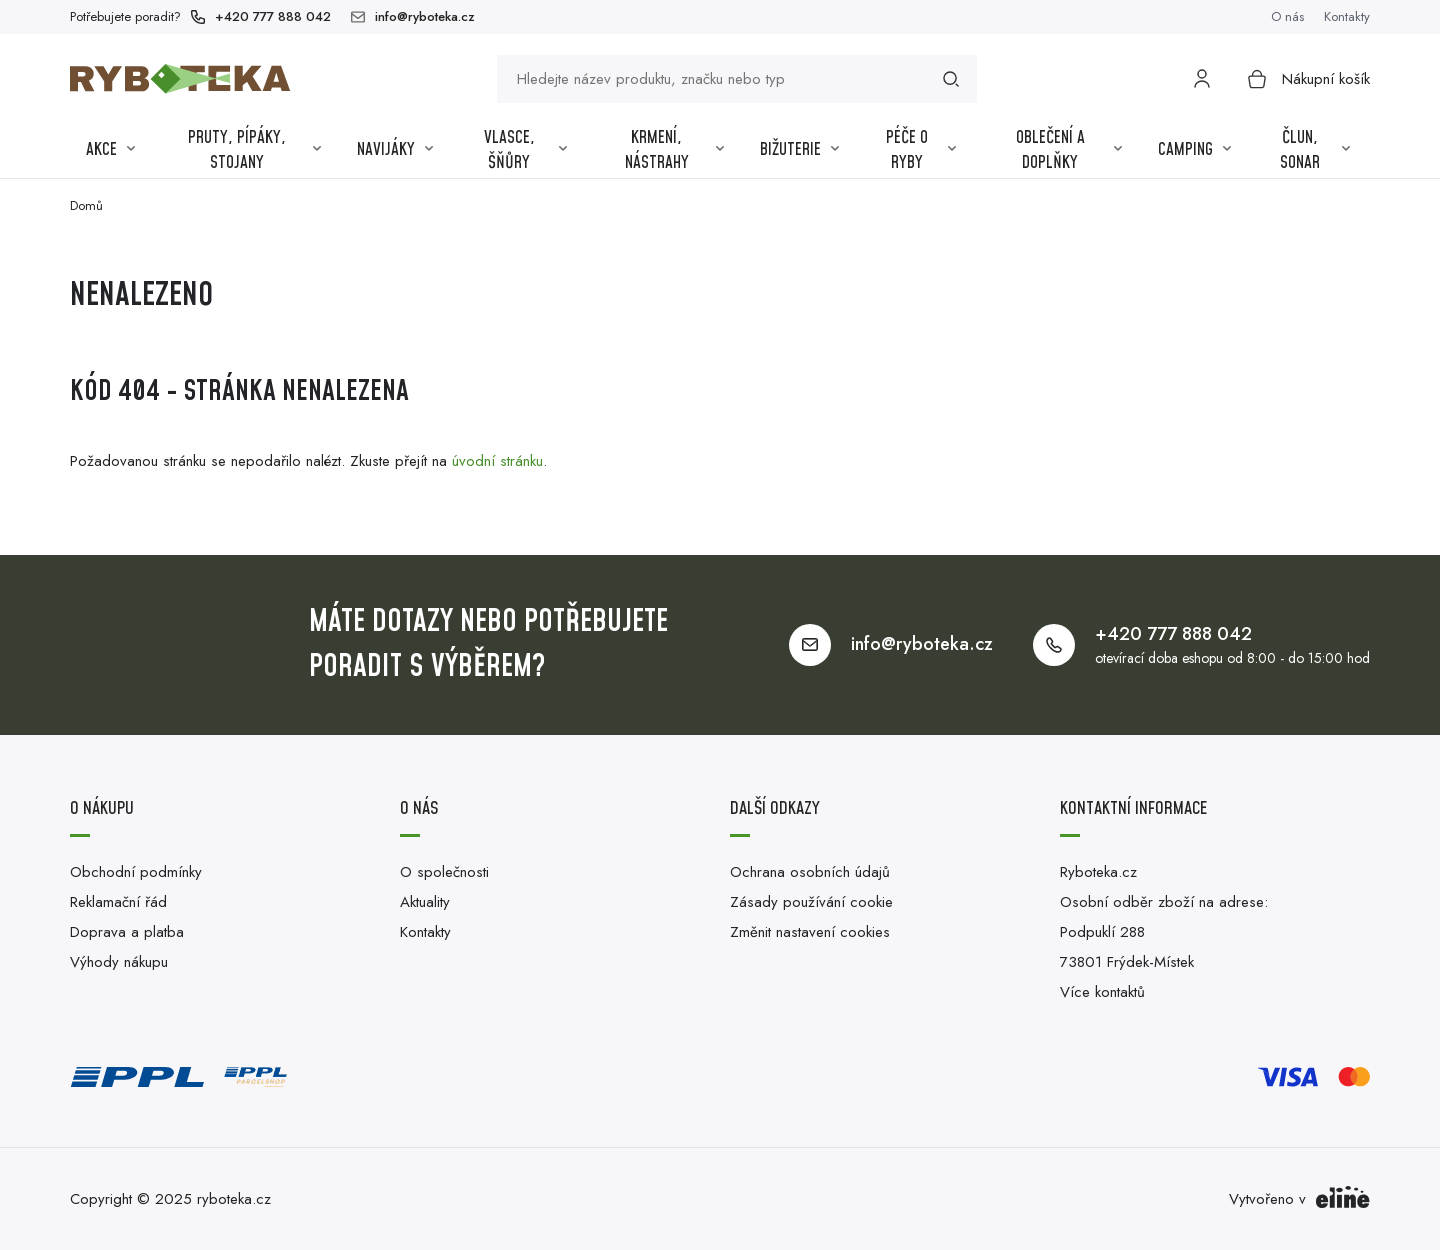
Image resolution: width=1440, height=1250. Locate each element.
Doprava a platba (127, 932)
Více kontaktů (1102, 992)
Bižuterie (799, 150)
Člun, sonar (1315, 151)
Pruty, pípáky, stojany (254, 151)
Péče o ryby (921, 151)
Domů (86, 205)
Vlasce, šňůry (525, 151)
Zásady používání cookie (811, 902)
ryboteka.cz (234, 1199)
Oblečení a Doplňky (1069, 151)
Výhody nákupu (119, 962)
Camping (1194, 150)
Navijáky (395, 150)
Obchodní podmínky (136, 872)
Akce (110, 150)
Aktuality (425, 902)
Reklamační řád (118, 902)
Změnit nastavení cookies (810, 932)
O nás (1287, 16)
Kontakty (1347, 16)
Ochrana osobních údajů (810, 872)
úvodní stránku (497, 461)
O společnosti (444, 872)
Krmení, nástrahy (675, 151)
